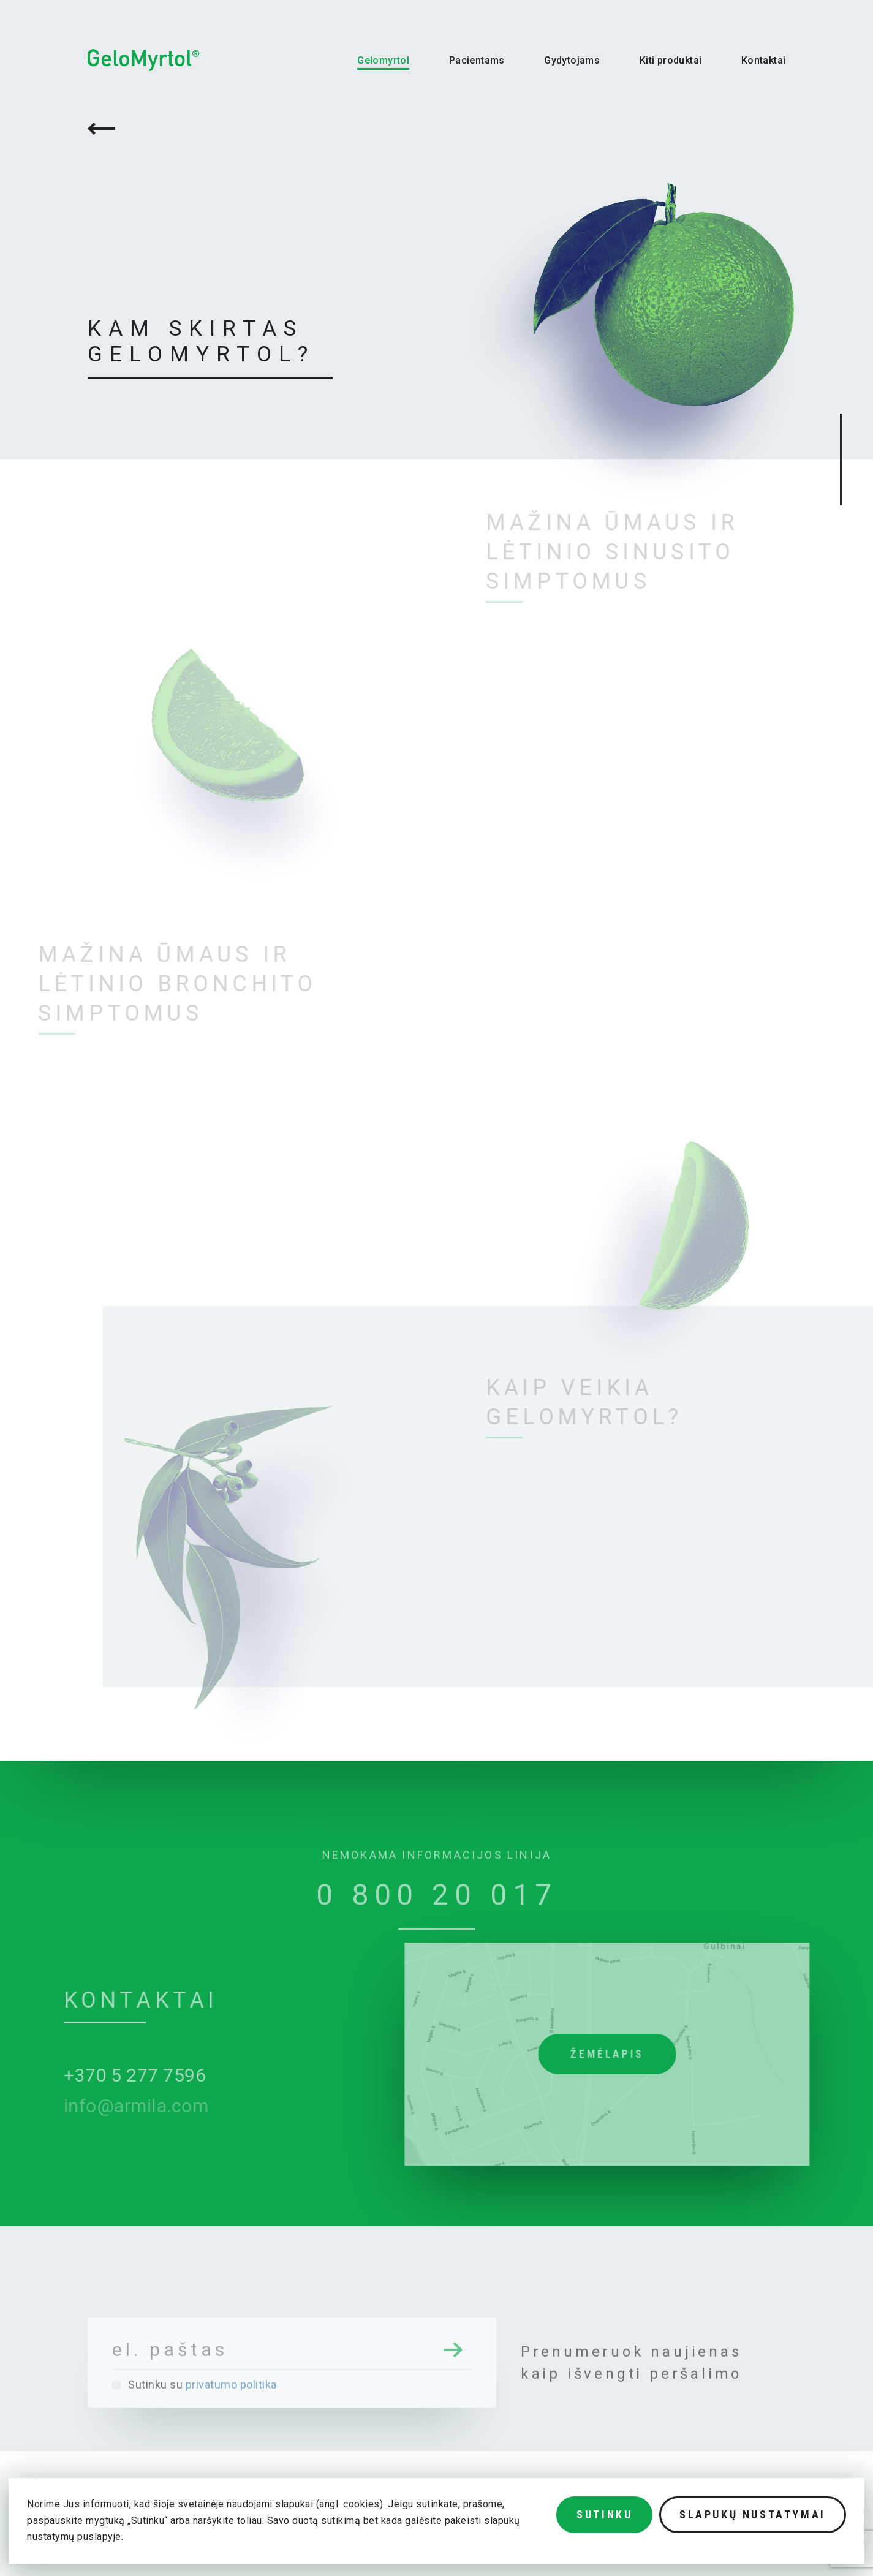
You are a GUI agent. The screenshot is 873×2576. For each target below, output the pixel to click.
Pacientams (477, 60)
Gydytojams (572, 60)
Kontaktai (763, 60)
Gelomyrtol (383, 60)
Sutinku (604, 2514)
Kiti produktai (671, 60)
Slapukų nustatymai (752, 2514)
